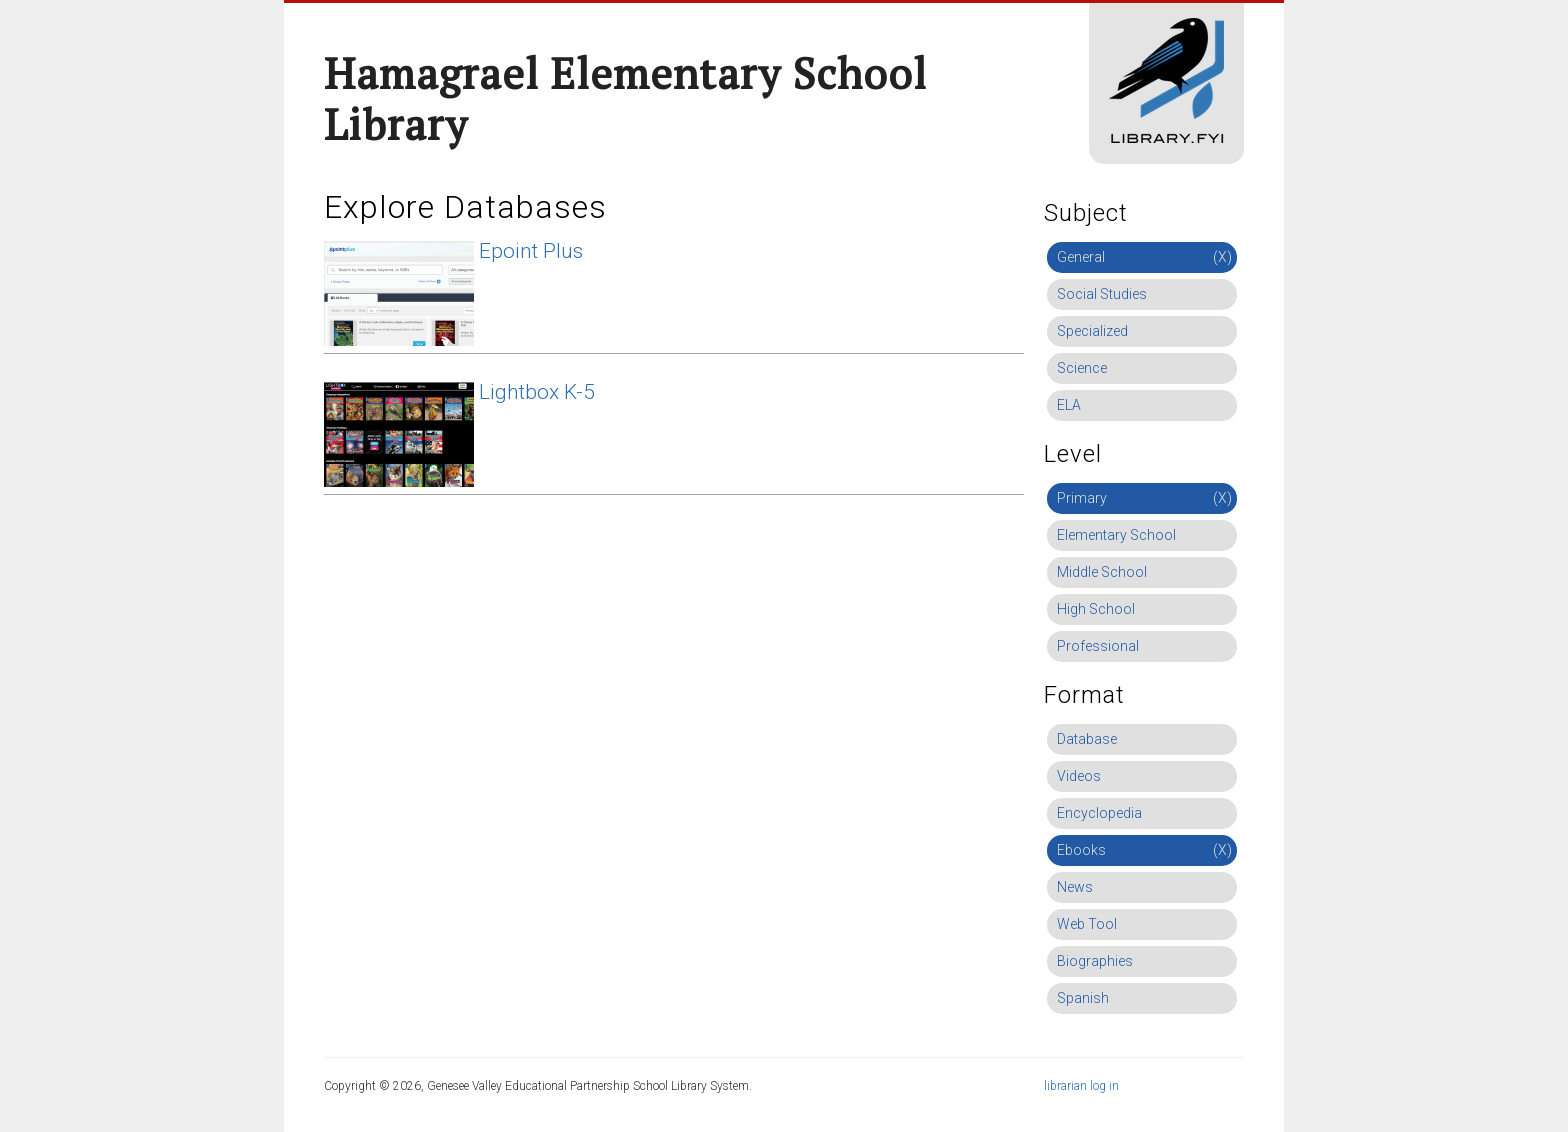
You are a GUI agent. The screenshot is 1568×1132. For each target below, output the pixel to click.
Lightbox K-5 (537, 392)
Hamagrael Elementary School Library (625, 98)
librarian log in (1081, 1086)
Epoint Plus (531, 251)
